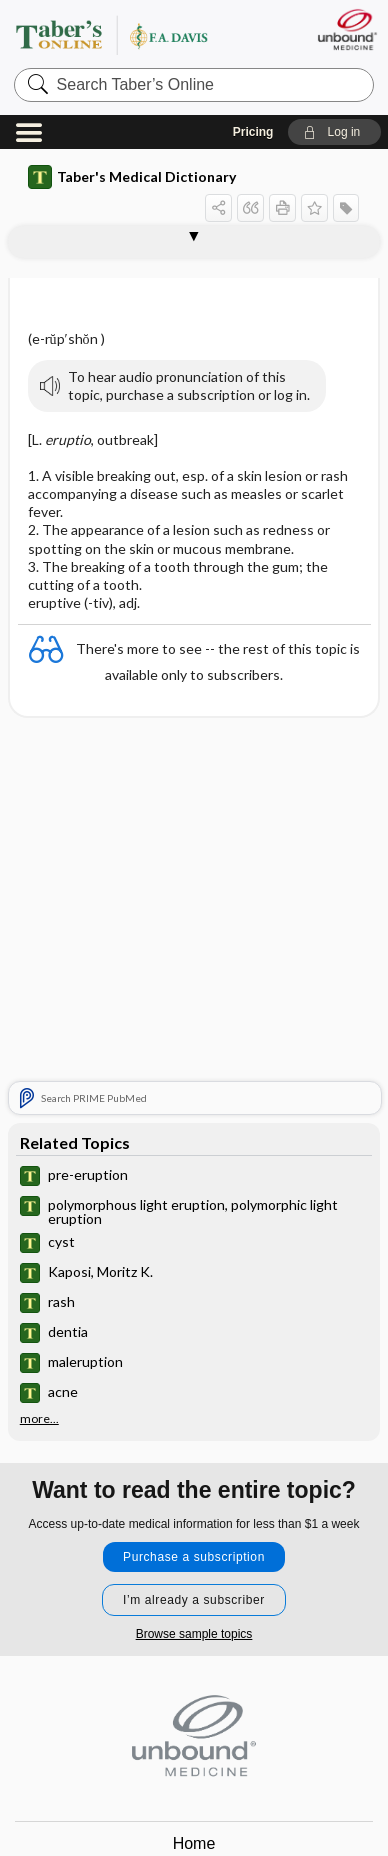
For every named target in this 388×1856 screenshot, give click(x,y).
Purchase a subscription (194, 1557)
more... (39, 1419)
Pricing (253, 132)
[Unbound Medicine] (346, 29)
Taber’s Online (136, 34)
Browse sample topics (194, 1634)
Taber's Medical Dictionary (132, 177)
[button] (334, 132)
